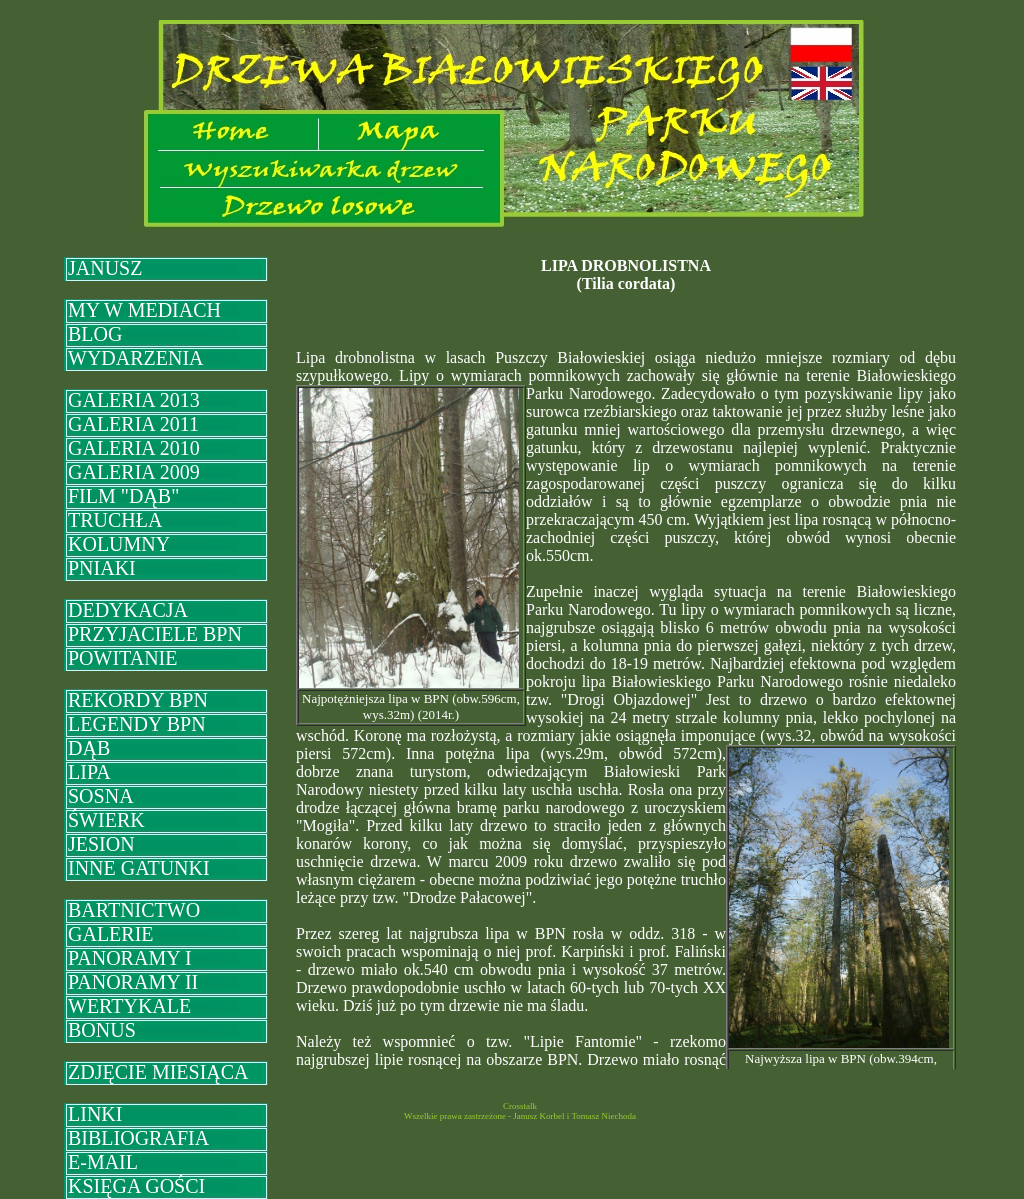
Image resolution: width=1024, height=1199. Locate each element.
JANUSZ (105, 268)
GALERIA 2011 (133, 424)
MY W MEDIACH (144, 310)
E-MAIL (103, 1162)
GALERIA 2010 (134, 448)
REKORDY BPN (138, 700)
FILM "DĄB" (123, 496)
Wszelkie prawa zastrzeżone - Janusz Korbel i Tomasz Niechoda (520, 1116)
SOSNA (101, 796)
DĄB (89, 748)
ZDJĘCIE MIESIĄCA (158, 1072)
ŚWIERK (106, 820)
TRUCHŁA (115, 520)
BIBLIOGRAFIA (138, 1138)
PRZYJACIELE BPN (155, 634)
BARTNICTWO (134, 910)
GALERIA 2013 (134, 400)
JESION (101, 844)
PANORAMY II (133, 982)
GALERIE (111, 934)
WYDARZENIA (136, 358)
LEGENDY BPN (137, 724)
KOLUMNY (119, 544)
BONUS (102, 1030)
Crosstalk (520, 1106)
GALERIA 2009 (134, 472)
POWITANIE (122, 658)
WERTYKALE (129, 1006)
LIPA (89, 772)
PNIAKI (102, 568)
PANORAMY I (130, 958)
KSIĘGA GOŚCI (136, 1186)
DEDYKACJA (128, 610)
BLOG (95, 334)
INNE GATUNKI (139, 868)
